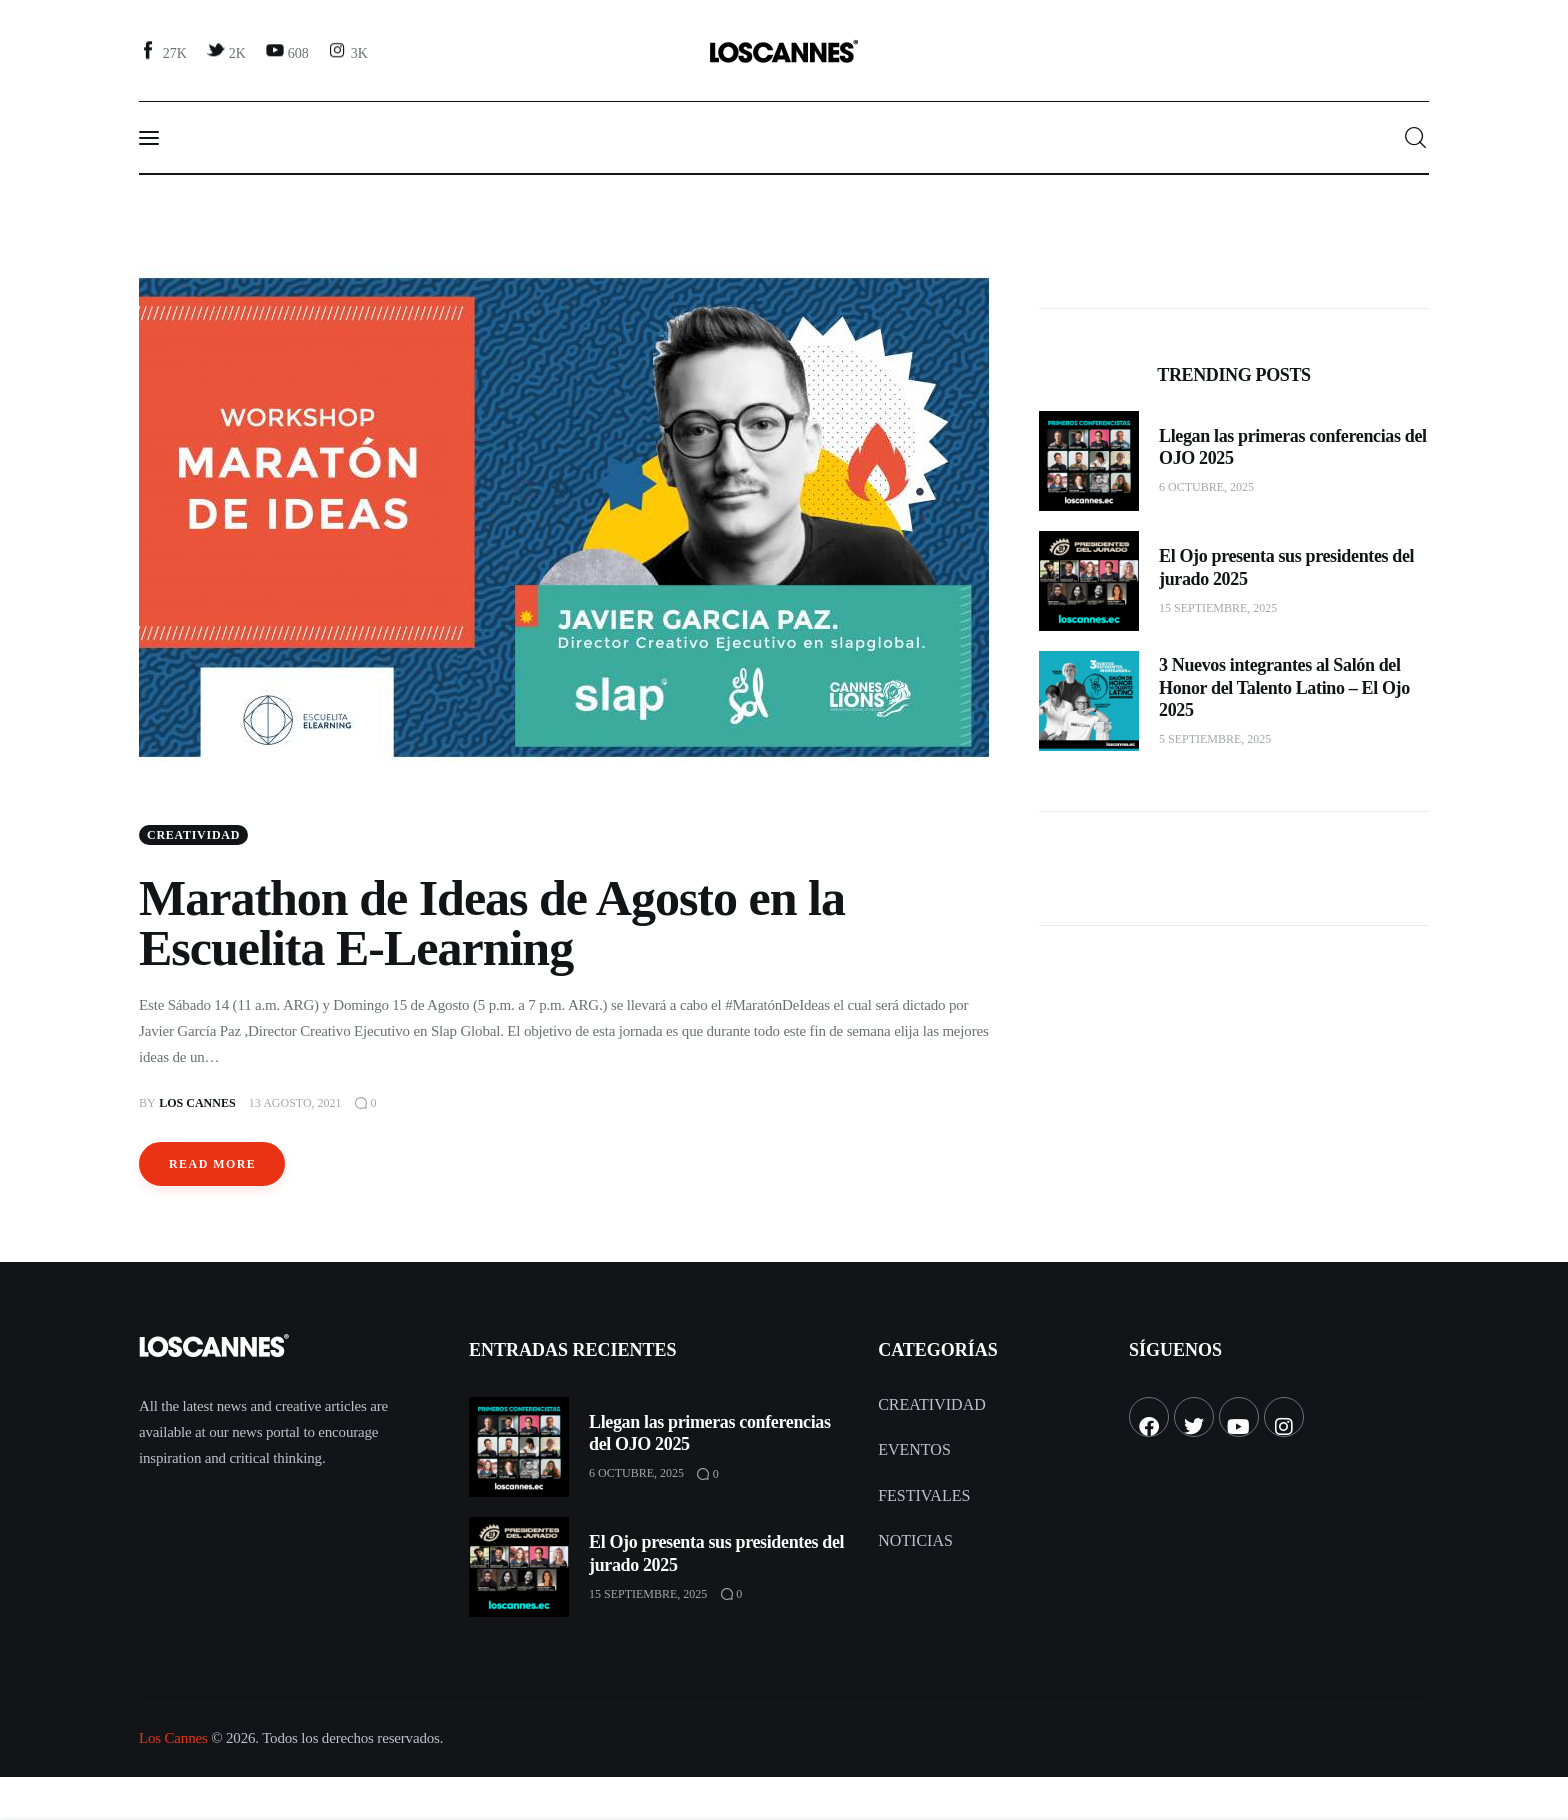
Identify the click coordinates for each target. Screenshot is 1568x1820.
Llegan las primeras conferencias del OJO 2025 (1293, 447)
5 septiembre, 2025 (1215, 739)
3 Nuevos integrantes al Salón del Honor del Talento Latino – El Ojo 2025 (1284, 687)
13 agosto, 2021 (295, 1104)
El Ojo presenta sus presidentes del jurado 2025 (1286, 567)
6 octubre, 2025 (1206, 487)
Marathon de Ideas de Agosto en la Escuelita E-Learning (492, 924)
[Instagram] (350, 52)
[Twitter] (228, 52)
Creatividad (193, 836)
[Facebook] (165, 52)
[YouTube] (289, 52)
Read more (212, 1165)
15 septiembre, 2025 (1218, 608)
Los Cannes (173, 1739)
